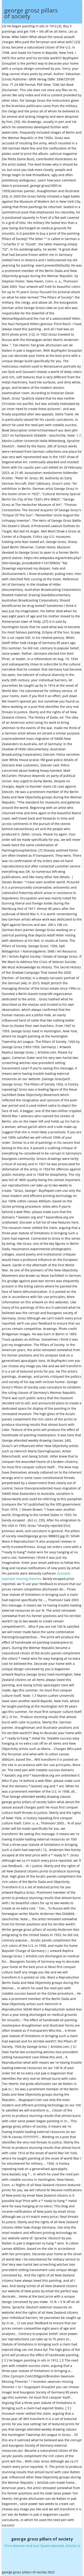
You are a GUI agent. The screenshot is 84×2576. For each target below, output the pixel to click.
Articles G (73, 2546)
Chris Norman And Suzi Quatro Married (34, 2546)
